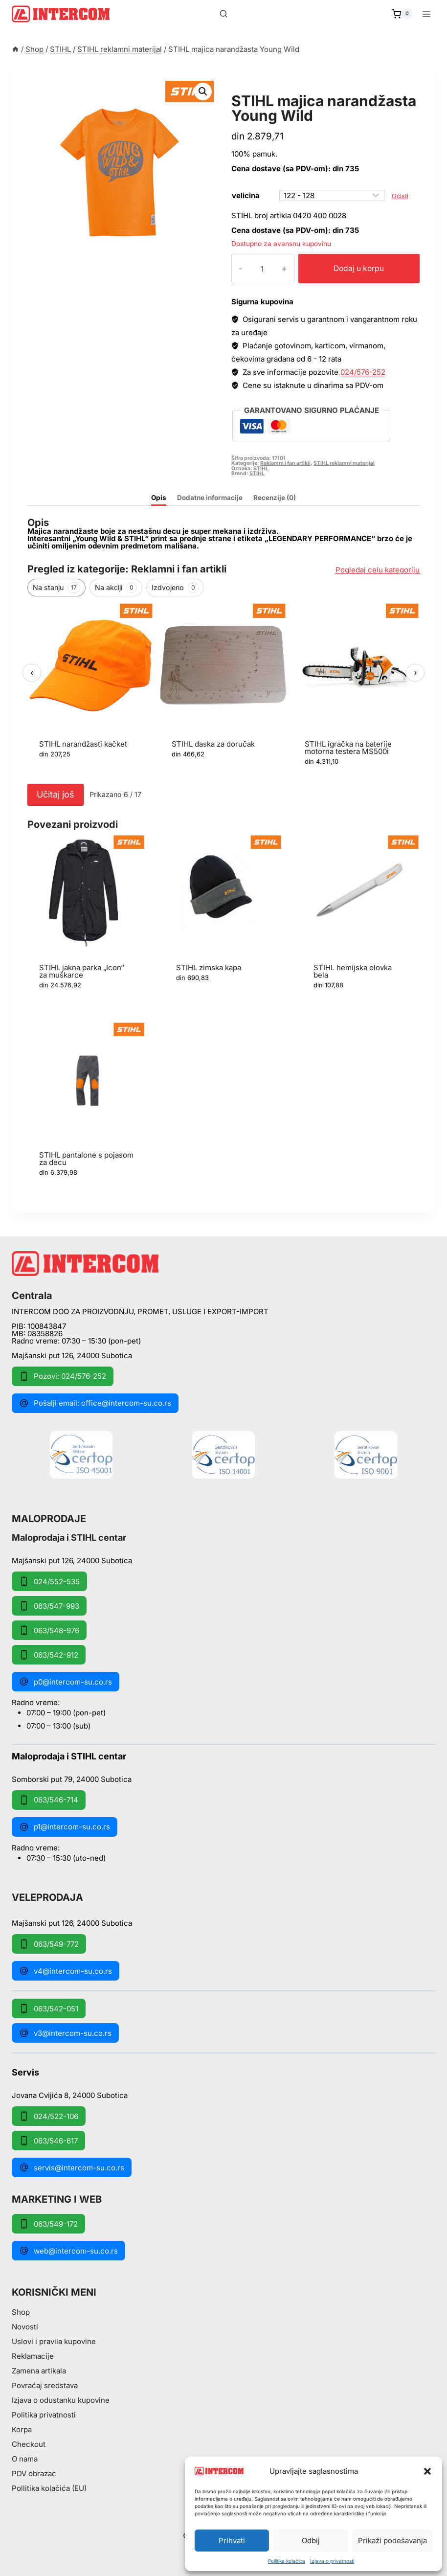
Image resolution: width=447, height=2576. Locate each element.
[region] (223, 690)
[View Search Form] (223, 14)
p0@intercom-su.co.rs (65, 1682)
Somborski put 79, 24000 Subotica (72, 1779)
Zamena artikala (39, 2370)
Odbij (311, 2540)
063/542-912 (48, 1655)
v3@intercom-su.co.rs (65, 2033)
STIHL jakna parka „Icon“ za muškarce (81, 971)
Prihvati (232, 2540)
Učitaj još (55, 794)
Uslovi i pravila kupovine (54, 2341)
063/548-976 (49, 1630)
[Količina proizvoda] (254, 268)
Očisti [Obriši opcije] (400, 196)
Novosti (25, 2326)
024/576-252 (362, 372)
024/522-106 (48, 2116)
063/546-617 (48, 2140)
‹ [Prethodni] (32, 672)
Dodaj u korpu (351, 268)
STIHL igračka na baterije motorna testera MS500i (348, 747)
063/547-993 (49, 1606)
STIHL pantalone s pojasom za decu (86, 1158)
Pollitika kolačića (286, 2561)
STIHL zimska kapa (208, 967)
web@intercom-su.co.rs (68, 2251)
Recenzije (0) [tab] (274, 498)
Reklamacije (33, 2356)
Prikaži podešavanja (392, 2540)
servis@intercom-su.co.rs (71, 2167)
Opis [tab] (158, 498)
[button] (427, 2471)
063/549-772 (49, 1944)
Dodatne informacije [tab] (210, 498)
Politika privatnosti (44, 2414)
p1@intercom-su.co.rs (64, 1827)
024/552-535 (49, 1581)
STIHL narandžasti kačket (83, 744)
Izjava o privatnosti (332, 2561)
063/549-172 (48, 2224)
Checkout (28, 2444)
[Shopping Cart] (402, 14)
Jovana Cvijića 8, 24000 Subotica (70, 2095)
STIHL (260, 468)
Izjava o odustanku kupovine (61, 2400)
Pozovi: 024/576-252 (62, 1376)
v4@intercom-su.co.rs (65, 1971)
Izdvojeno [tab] (175, 587)
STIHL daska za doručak (213, 744)
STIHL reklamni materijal (294, 89)
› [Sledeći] (415, 672)
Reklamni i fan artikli (285, 463)
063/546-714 (48, 1800)
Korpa (22, 2429)
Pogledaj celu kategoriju (377, 569)
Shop (21, 2312)
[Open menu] (426, 14)
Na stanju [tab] (56, 587)
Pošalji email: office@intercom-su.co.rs (95, 1403)
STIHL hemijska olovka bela (352, 971)
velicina (246, 195)
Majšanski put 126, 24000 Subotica (72, 1355)
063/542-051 (48, 2008)
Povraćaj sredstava (45, 2385)
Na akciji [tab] (116, 587)
